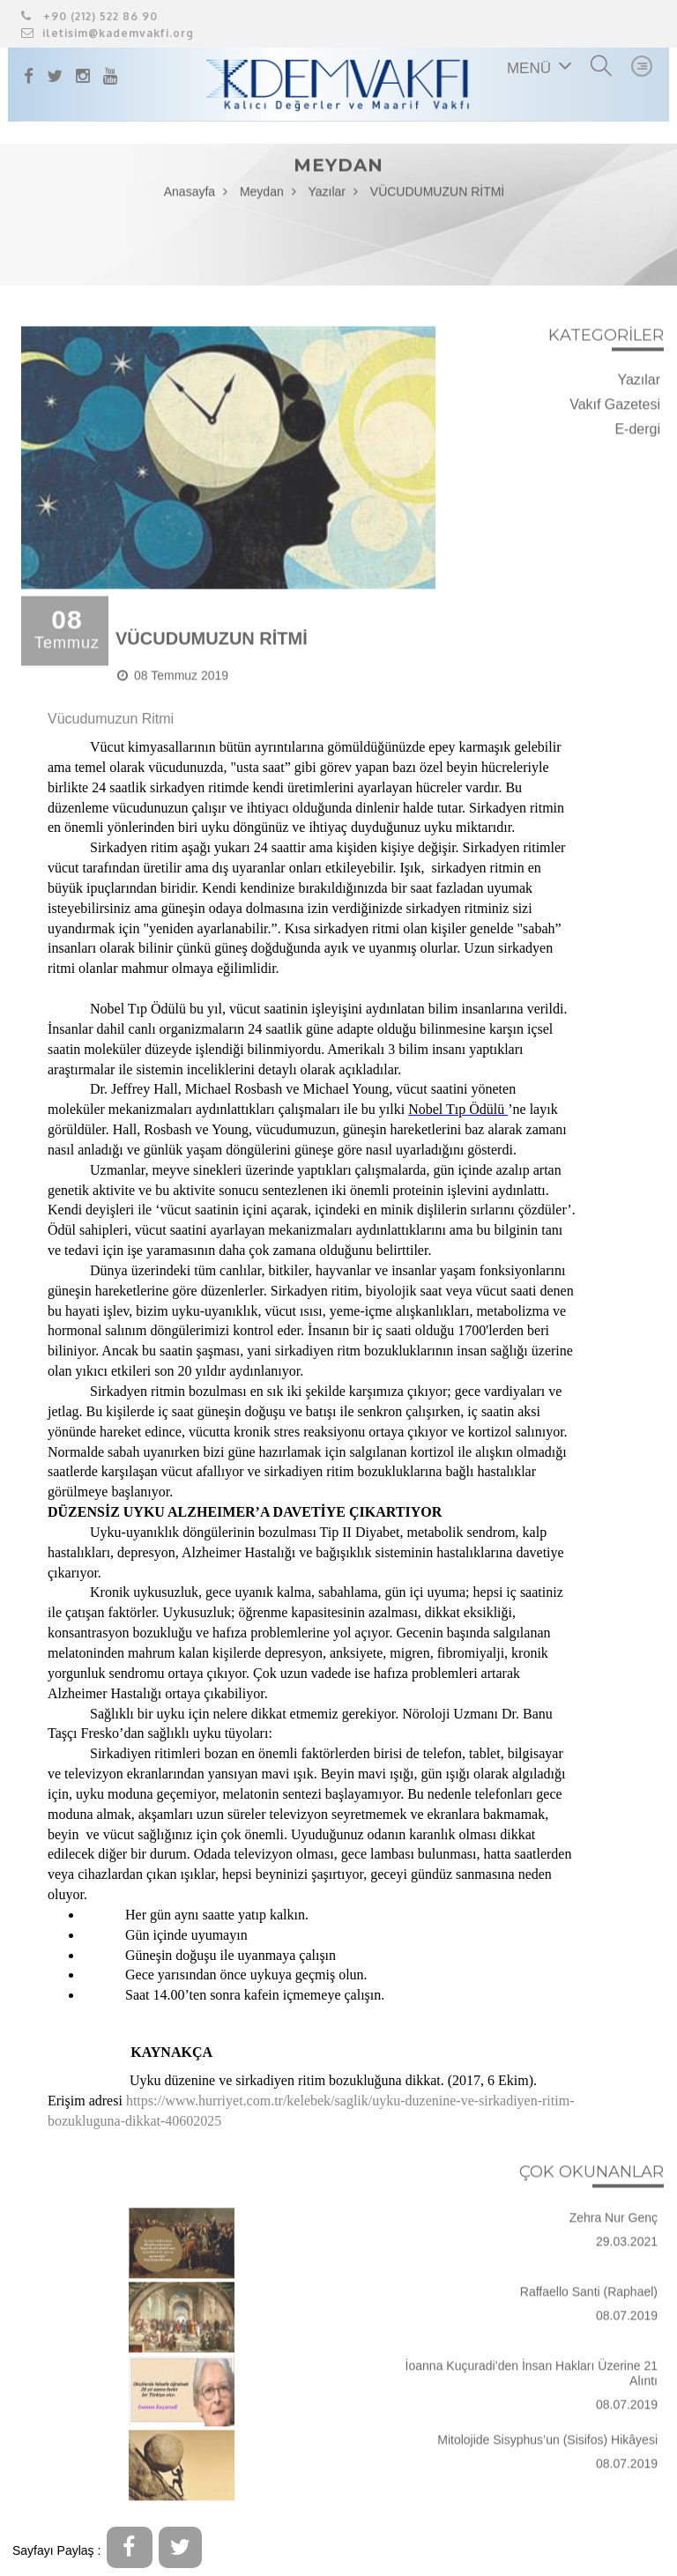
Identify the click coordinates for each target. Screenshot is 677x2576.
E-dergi (637, 432)
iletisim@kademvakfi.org (107, 33)
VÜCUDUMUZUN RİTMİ (437, 196)
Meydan (262, 196)
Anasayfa (189, 196)
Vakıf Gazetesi (614, 407)
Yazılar (327, 196)
